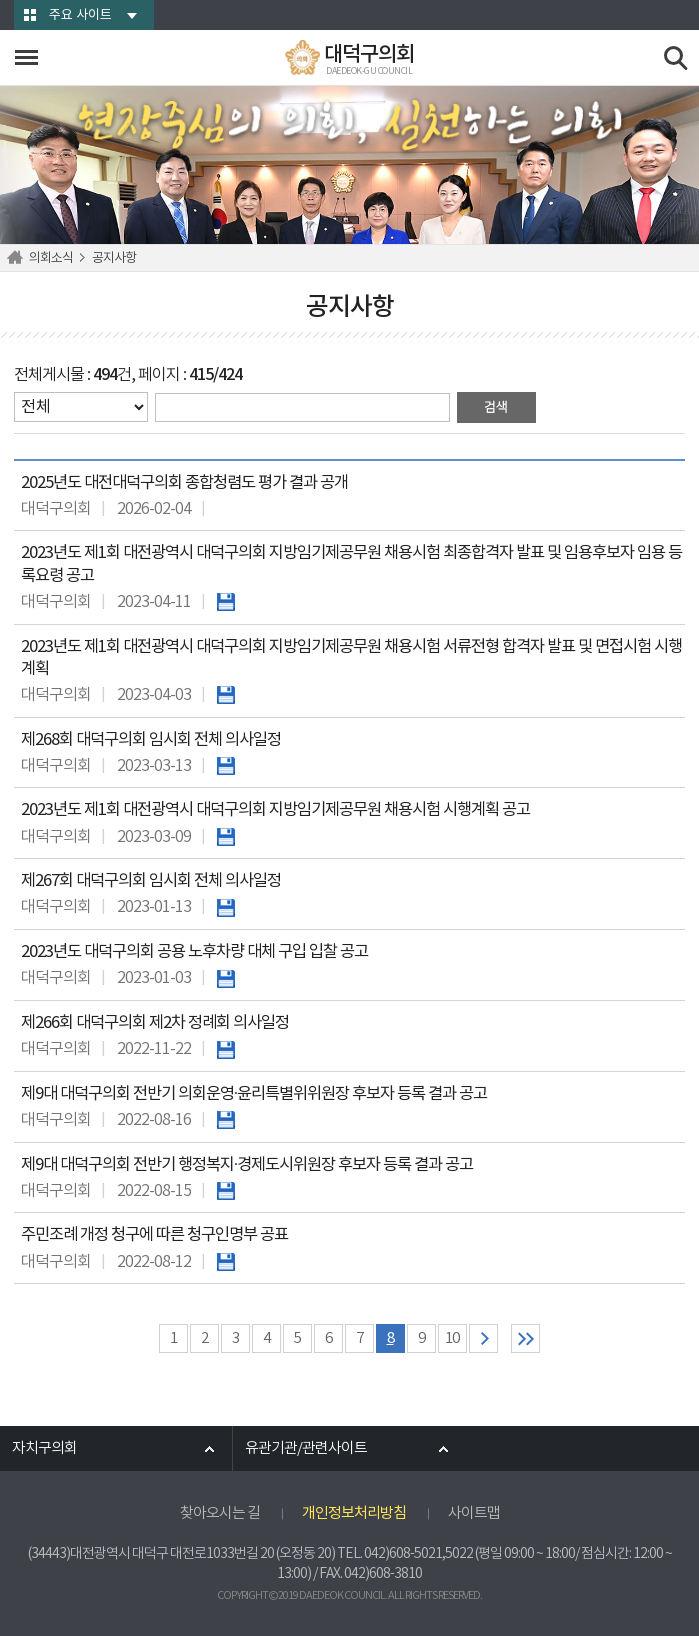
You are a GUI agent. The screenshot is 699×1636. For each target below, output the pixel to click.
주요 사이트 (80, 15)
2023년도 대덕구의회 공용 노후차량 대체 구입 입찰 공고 (194, 952)
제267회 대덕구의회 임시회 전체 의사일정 (151, 881)
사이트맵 (474, 1513)
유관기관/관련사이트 (306, 1448)
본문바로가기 (0, 0)
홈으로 (18, 258)
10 (452, 1338)
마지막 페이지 (525, 1338)
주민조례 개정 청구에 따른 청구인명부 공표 (154, 1235)
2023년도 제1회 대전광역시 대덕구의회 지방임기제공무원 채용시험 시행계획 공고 (275, 810)
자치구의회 (44, 1448)
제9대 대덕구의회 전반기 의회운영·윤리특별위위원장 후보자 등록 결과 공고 (254, 1094)
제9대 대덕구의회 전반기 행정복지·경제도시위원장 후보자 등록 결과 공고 (247, 1165)
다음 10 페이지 (483, 1338)
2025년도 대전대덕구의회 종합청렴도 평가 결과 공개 (184, 483)
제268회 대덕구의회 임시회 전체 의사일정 (151, 740)
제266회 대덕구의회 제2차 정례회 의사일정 (155, 1023)
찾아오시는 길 (220, 1513)
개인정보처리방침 (354, 1513)
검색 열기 (676, 58)
